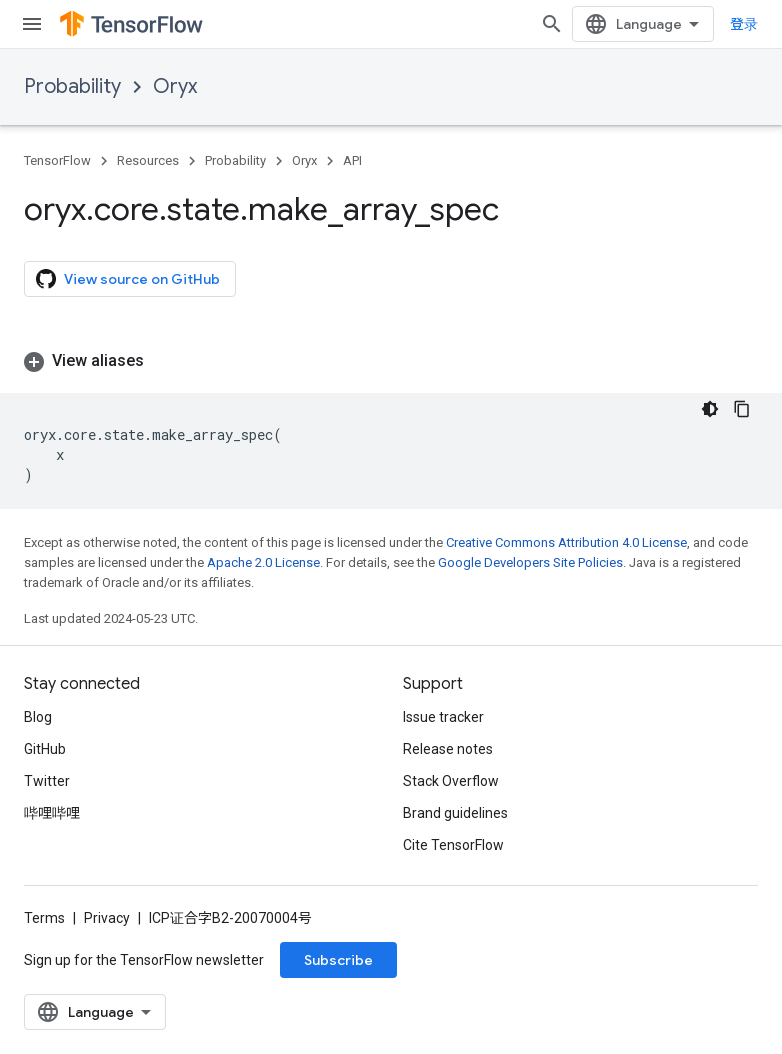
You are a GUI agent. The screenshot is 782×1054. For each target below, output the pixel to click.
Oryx (175, 86)
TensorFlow (57, 160)
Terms (44, 918)
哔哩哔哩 (52, 813)
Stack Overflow (451, 781)
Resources (148, 160)
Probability (72, 86)
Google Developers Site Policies (530, 562)
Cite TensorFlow (453, 845)
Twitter (47, 781)
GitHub (45, 749)
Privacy (107, 918)
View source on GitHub (128, 279)
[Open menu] (32, 24)
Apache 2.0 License (263, 562)
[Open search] (552, 24)
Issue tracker (443, 717)
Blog (38, 717)
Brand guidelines (455, 813)
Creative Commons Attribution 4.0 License (566, 542)
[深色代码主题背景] (710, 409)
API (352, 160)
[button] (391, 361)
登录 (744, 24)
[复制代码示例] (742, 409)
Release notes (448, 749)
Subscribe (338, 960)
